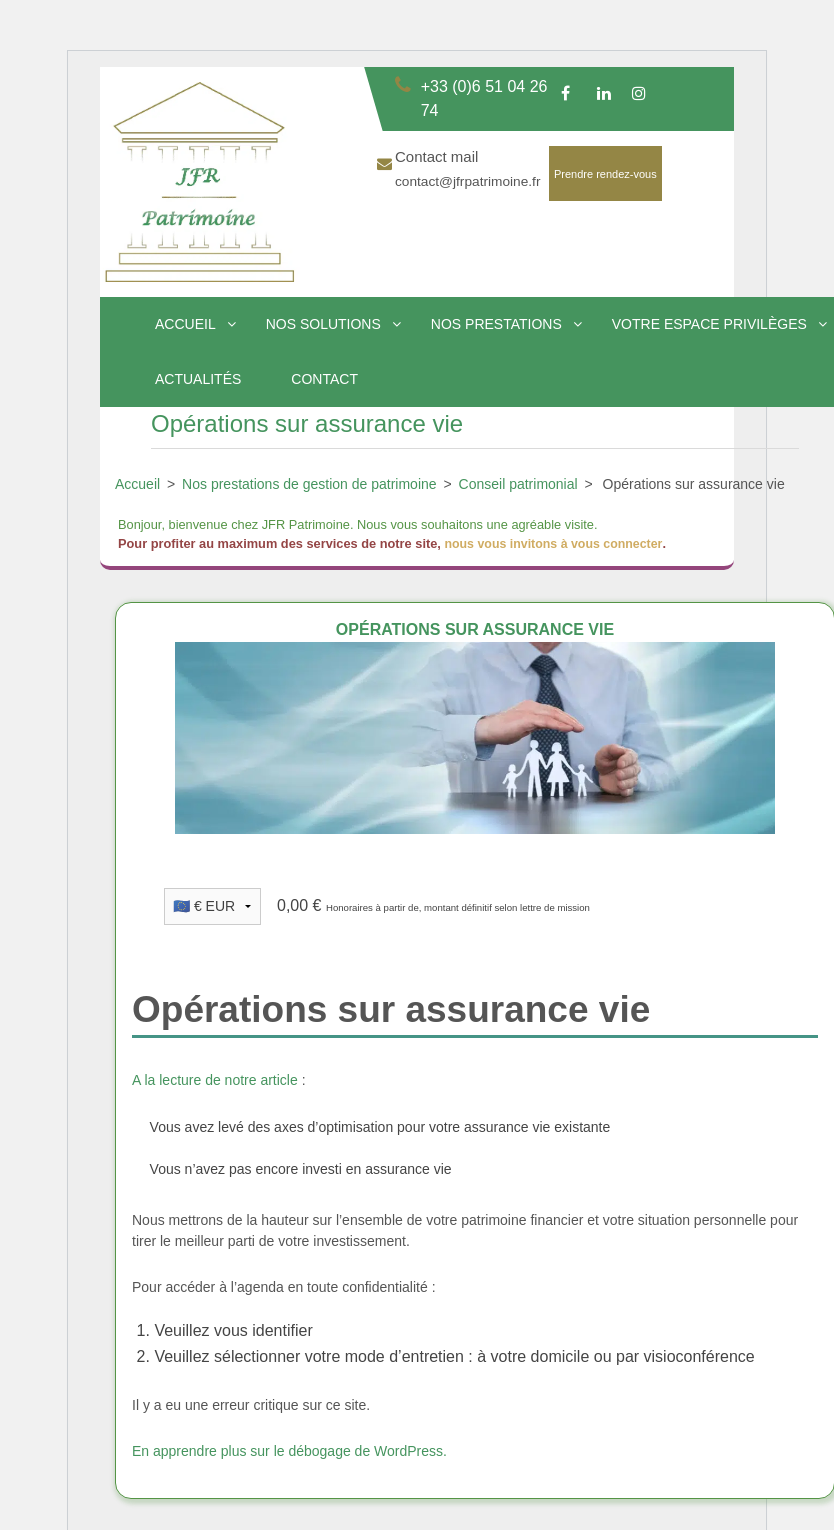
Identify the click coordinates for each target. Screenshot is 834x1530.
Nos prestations (496, 324)
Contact (324, 379)
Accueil (185, 324)
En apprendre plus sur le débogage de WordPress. (289, 1450)
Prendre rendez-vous (605, 174)
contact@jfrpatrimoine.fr (469, 181)
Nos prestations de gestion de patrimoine (309, 484)
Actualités (198, 379)
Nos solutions (323, 324)
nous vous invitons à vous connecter (556, 543)
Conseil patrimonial (518, 484)
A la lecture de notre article (215, 1080)
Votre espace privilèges (709, 324)
